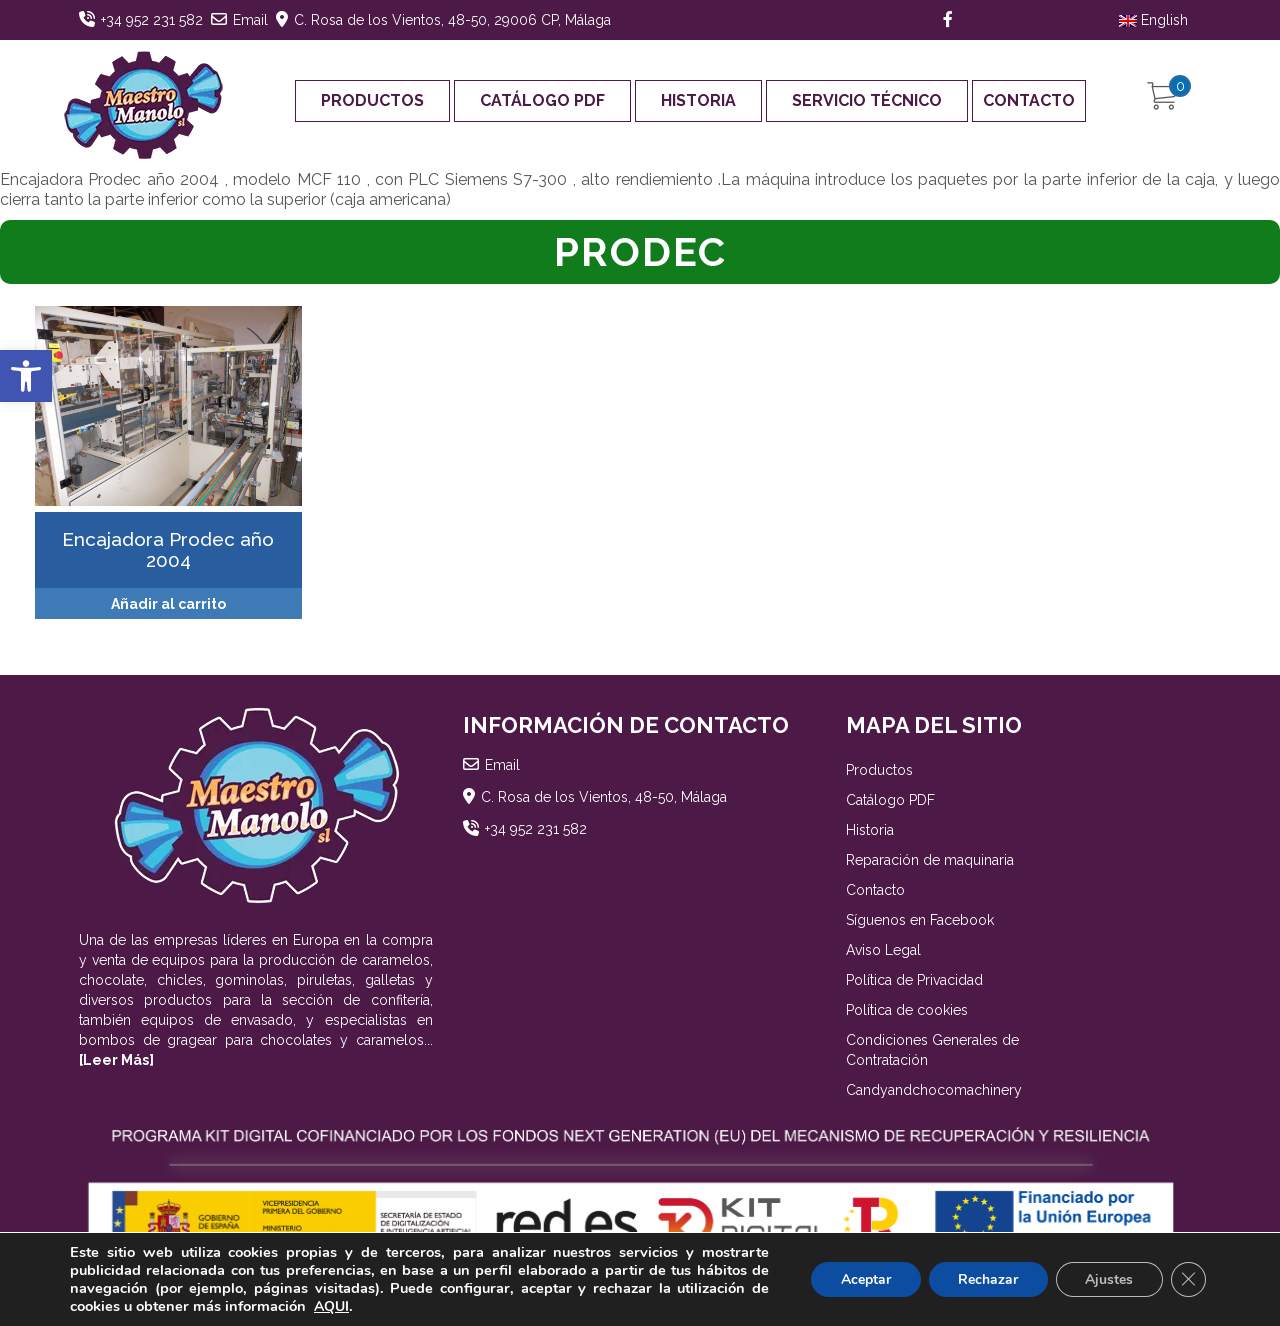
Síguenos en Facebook (920, 920)
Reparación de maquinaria (930, 860)
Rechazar (986, 1279)
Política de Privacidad (914, 980)
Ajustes (1108, 1279)
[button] (26, 376)
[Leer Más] (116, 1060)
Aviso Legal (883, 950)
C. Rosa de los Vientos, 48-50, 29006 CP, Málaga (452, 20)
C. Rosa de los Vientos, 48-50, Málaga (604, 797)
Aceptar (863, 1279)
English (1153, 20)
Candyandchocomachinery (934, 1090)
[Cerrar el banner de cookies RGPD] (1188, 1280)
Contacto (1029, 100)
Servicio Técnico (867, 100)
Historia (698, 100)
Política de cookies (907, 1010)
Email (250, 20)
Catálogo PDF (542, 100)
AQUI (331, 1306)
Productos (372, 100)
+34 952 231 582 (152, 20)
